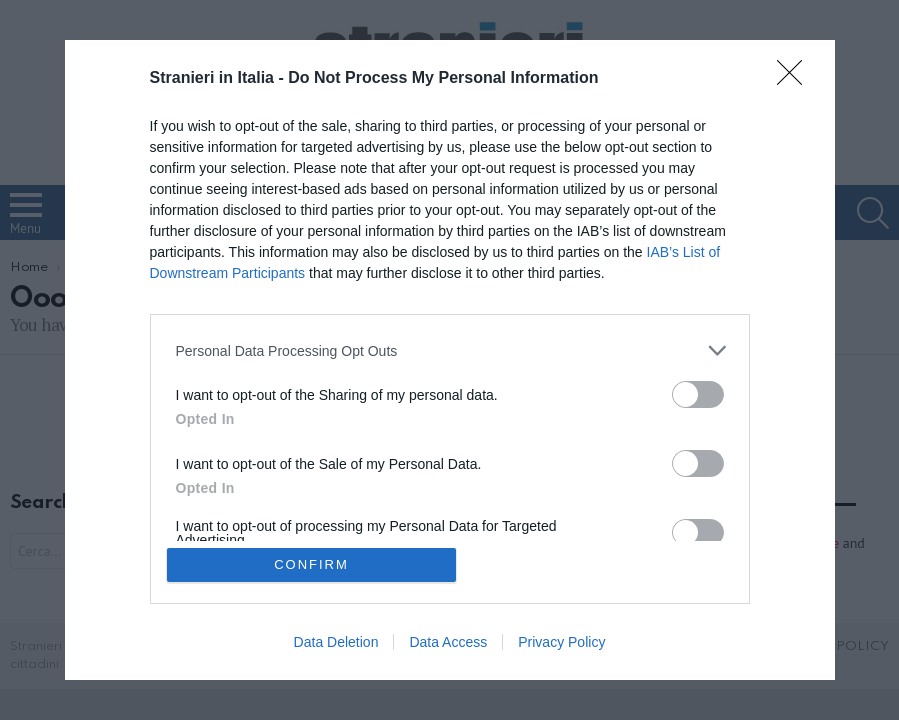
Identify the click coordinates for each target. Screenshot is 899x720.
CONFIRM (311, 564)
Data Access (448, 642)
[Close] (796, 79)
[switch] (698, 394)
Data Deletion (336, 642)
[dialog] (450, 360)
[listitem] (450, 350)
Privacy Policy (561, 642)
